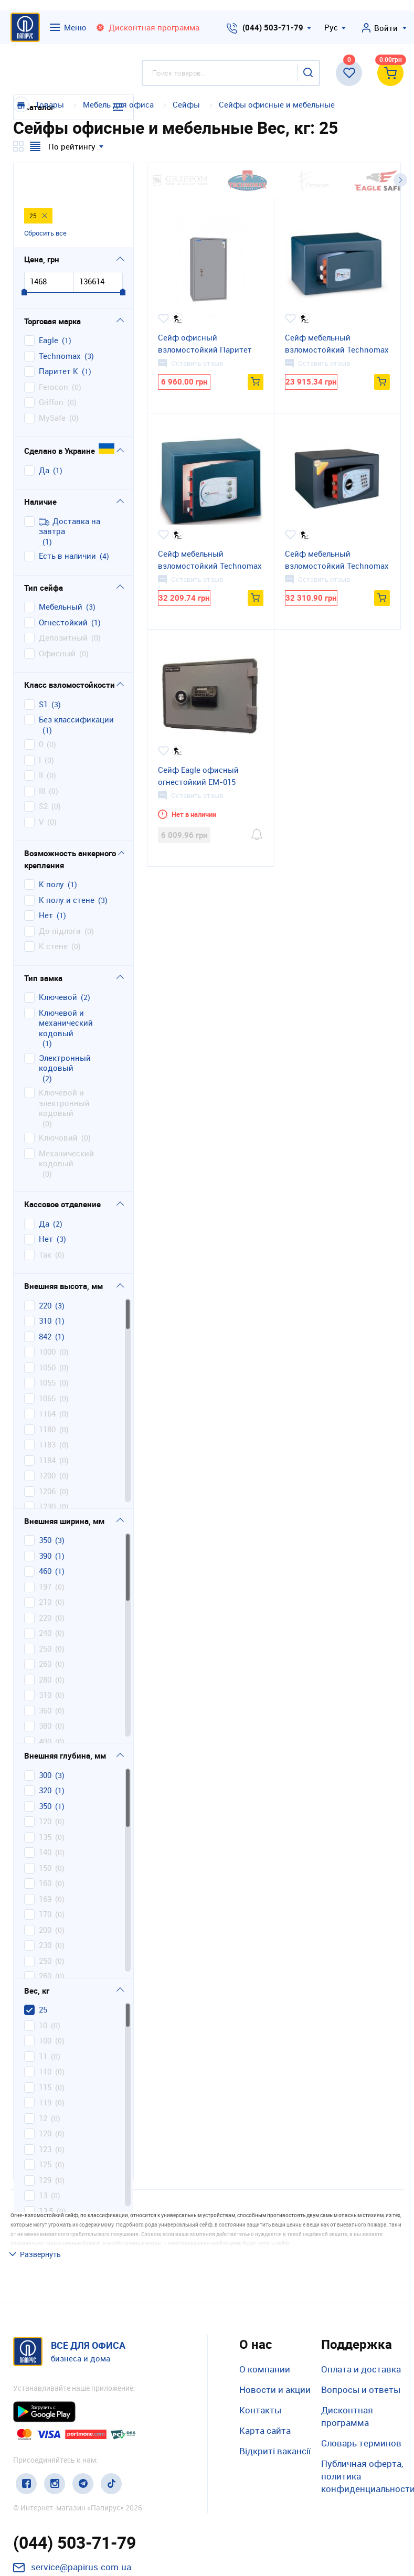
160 (45, 1849)
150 (45, 1834)
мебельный (60, 573)
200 (45, 1896)
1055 (47, 1349)
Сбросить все (45, 198)
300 (45, 1741)
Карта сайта (265, 2360)
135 (45, 1803)
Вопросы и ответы (360, 2318)
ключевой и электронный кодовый (64, 1068)
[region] (73, 1369)
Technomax (60, 322)
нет (46, 881)
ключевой (58, 963)
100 (45, 2006)
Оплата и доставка (361, 2298)
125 (45, 2130)
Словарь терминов (361, 2372)
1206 (47, 1457)
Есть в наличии (67, 522)
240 (45, 1599)
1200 (47, 1441)
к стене (53, 912)
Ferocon (53, 353)
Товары (49, 104)
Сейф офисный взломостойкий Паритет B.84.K (205, 344)
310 (45, 1287)
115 (45, 2053)
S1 (43, 670)
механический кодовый (66, 1124)
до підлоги (60, 897)
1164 (47, 1380)
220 (45, 1271)
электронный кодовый (65, 1029)
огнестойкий (63, 588)
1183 (47, 1410)
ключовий (58, 1104)
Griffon (51, 368)
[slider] (24, 258)
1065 (47, 1364)
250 (45, 1615)
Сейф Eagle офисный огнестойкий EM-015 (198, 775)
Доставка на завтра (69, 492)
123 (45, 2115)
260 (45, 1630)
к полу (51, 850)
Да (44, 436)
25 (43, 1976)
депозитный (63, 604)
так (45, 1221)
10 (43, 1991)
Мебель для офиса (118, 104)
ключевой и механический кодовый (66, 989)
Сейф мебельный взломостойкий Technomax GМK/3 (337, 344)
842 (45, 1302)
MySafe (52, 384)
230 (45, 1911)
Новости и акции (275, 2318)
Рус (331, 27)
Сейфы (187, 104)
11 (43, 2022)
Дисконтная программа (347, 2345)
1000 (47, 1318)
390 (45, 1522)
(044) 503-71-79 (272, 27)
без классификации (76, 685)
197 (45, 1553)
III (42, 757)
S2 (43, 772)
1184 (47, 1426)
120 (45, 1787)
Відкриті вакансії (275, 2380)
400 (45, 1707)
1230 (47, 1472)
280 (45, 1646)
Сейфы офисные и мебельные (277, 104)
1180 (47, 1395)
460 (45, 1537)
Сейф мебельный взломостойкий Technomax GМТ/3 (337, 560)
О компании (264, 2298)
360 (45, 1676)
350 (45, 1506)
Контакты (260, 2339)
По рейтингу (71, 146)
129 (45, 2146)
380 (45, 1692)
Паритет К (58, 337)
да (44, 1190)
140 (45, 1818)
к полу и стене (66, 866)
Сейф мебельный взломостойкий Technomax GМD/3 (210, 560)
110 (45, 2037)
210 (45, 1568)
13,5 (46, 2177)
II (41, 741)
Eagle (48, 306)
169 (45, 1865)
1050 (47, 1333)
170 (45, 1880)
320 (45, 1756)
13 (43, 2161)
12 (43, 2084)
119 (45, 2068)
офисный (57, 619)
